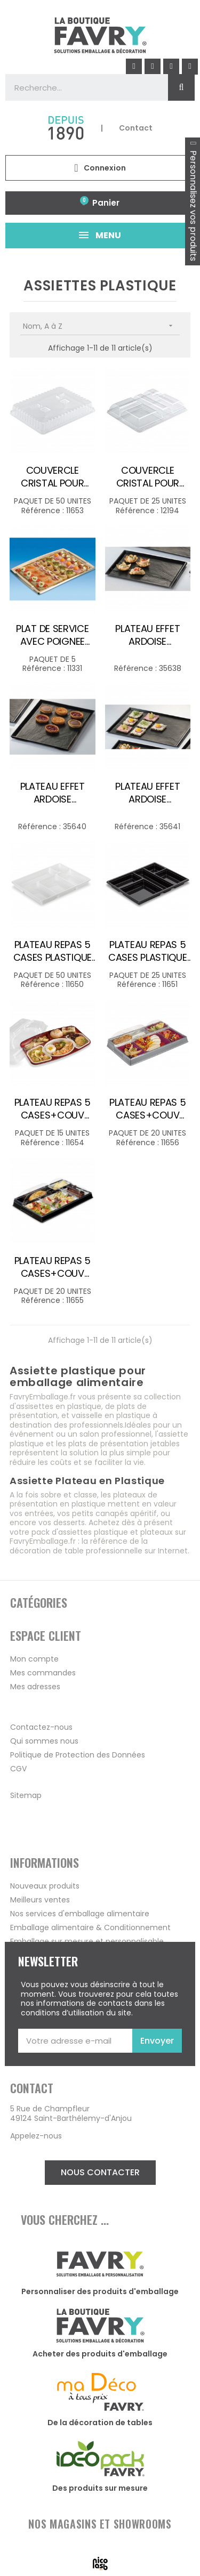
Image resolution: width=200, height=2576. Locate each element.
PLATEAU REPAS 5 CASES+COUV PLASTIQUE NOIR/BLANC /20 (52, 1267)
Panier (105, 202)
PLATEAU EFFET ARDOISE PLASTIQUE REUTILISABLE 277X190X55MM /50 (148, 635)
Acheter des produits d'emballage (100, 2353)
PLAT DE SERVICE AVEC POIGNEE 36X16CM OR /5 (52, 635)
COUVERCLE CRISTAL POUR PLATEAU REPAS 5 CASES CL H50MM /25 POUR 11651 (147, 477)
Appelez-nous (36, 2136)
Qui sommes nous (44, 1741)
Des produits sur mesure (100, 2488)
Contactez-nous (41, 1727)
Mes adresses (35, 1686)
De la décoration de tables (100, 2422)
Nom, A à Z (101, 326)
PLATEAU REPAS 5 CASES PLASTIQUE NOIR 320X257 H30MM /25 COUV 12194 (148, 951)
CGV (18, 1768)
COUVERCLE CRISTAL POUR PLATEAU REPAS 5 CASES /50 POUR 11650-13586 (52, 477)
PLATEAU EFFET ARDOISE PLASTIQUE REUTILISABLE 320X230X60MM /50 (52, 793)
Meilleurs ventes (40, 1899)
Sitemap (26, 1795)
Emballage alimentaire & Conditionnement (90, 1927)
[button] (100, 2172)
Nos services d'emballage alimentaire (79, 1913)
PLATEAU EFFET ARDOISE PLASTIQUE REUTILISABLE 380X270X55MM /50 (148, 793)
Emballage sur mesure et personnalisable (87, 1941)
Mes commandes (43, 1672)
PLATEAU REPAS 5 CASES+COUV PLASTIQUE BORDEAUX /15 (52, 1109)
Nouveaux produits (44, 1886)
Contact (136, 128)
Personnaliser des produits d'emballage (100, 2291)
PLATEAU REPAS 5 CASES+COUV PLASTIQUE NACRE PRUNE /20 (148, 1109)
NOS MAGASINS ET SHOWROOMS (99, 2524)
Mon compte (34, 1659)
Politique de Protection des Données (77, 1754)
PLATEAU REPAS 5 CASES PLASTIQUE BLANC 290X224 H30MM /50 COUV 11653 (52, 951)
